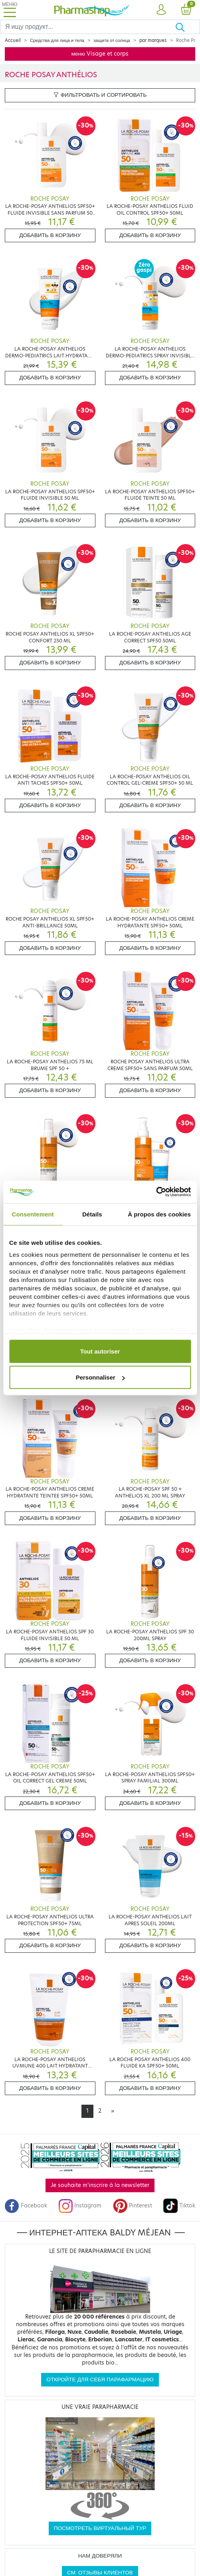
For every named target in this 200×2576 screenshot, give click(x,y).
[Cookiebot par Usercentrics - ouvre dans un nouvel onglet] (156, 1192)
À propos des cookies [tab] (159, 1213)
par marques (153, 40)
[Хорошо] (187, 27)
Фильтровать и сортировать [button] (100, 95)
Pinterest (132, 2205)
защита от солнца (111, 40)
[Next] (112, 2111)
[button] (161, 10)
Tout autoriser (100, 1351)
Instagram (79, 2205)
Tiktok (179, 2205)
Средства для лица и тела (57, 40)
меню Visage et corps (100, 54)
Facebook (26, 2205)
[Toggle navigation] (9, 10)
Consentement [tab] (33, 1213)
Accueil (13, 40)
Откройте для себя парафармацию (99, 2379)
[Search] (87, 27)
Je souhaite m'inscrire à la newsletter (100, 2185)
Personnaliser (100, 1377)
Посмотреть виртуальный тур (100, 2528)
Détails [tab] (92, 1213)
